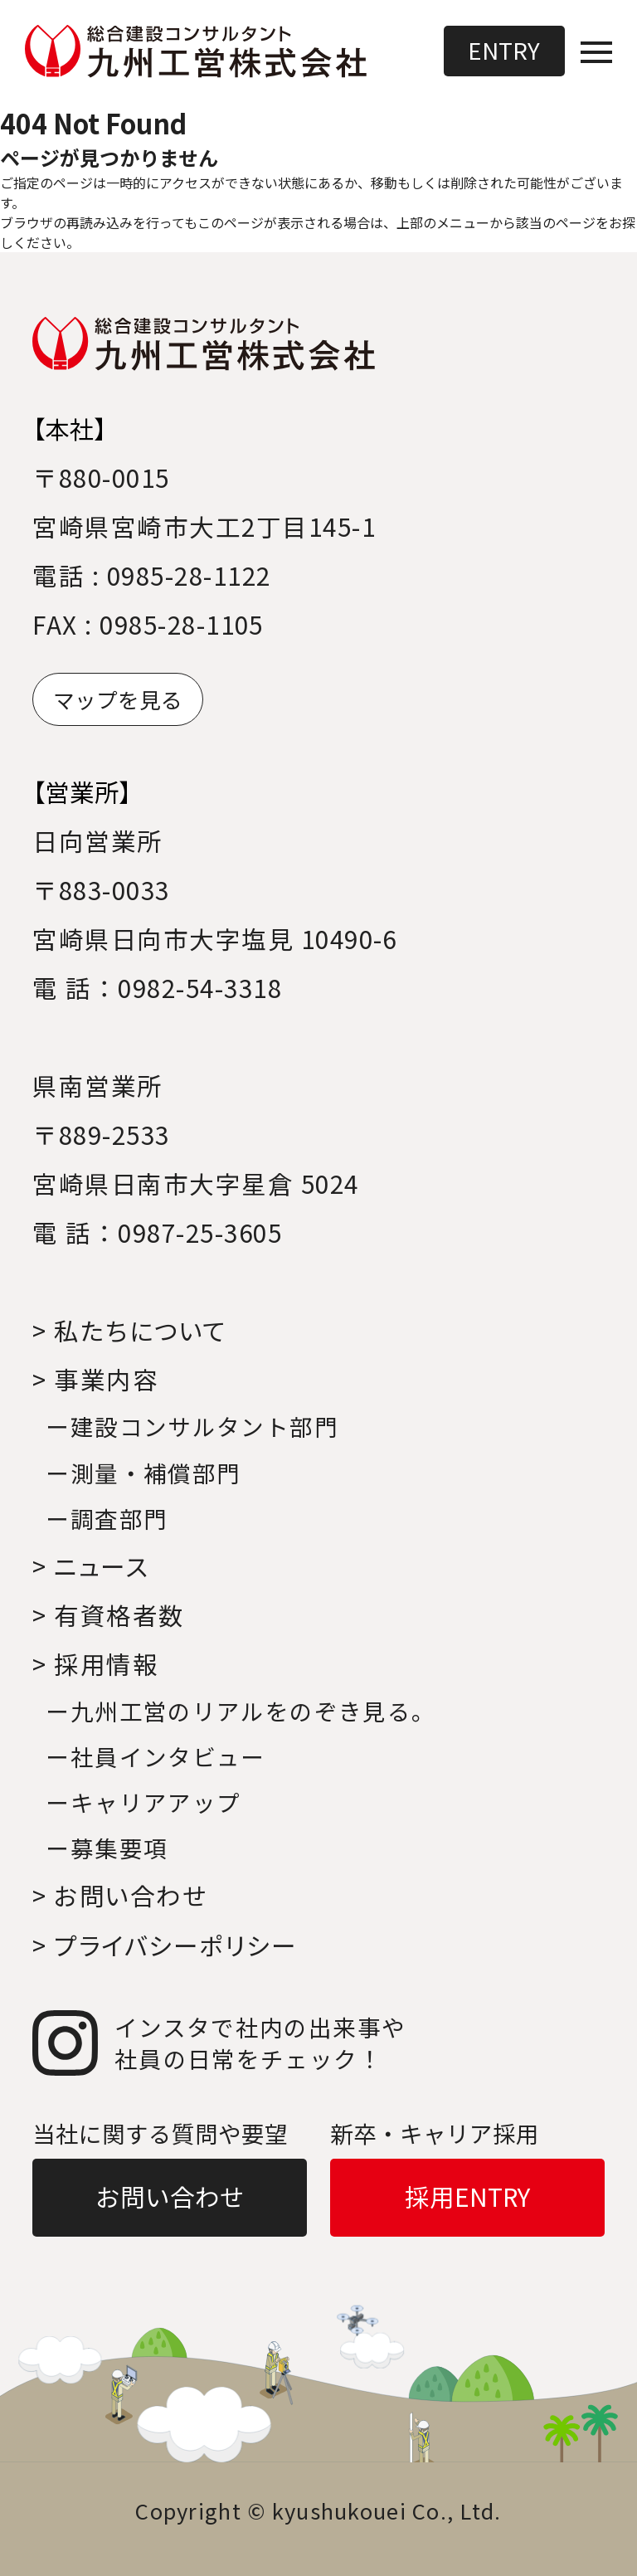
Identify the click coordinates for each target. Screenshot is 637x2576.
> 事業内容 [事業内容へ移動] (95, 1379)
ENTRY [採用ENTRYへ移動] (504, 49)
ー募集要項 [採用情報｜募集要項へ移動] (107, 1847)
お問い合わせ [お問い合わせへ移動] (170, 2196)
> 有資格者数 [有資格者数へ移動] (108, 1615)
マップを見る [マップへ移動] (117, 699)
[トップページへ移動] (196, 52)
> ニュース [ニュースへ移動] (90, 1566)
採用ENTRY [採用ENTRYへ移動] (467, 2196)
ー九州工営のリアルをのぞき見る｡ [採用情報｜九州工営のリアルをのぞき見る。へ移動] (235, 1710)
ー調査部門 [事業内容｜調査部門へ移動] (107, 1518)
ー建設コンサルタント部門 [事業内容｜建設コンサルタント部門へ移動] (192, 1426)
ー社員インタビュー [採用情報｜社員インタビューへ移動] (155, 1756)
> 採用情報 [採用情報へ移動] (95, 1664)
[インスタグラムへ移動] (318, 2043)
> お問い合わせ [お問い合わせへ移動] (119, 1895)
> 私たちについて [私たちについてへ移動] (129, 1330)
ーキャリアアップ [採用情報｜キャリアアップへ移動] (143, 1802)
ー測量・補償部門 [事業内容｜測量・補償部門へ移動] (143, 1472)
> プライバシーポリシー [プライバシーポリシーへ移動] (164, 1945)
